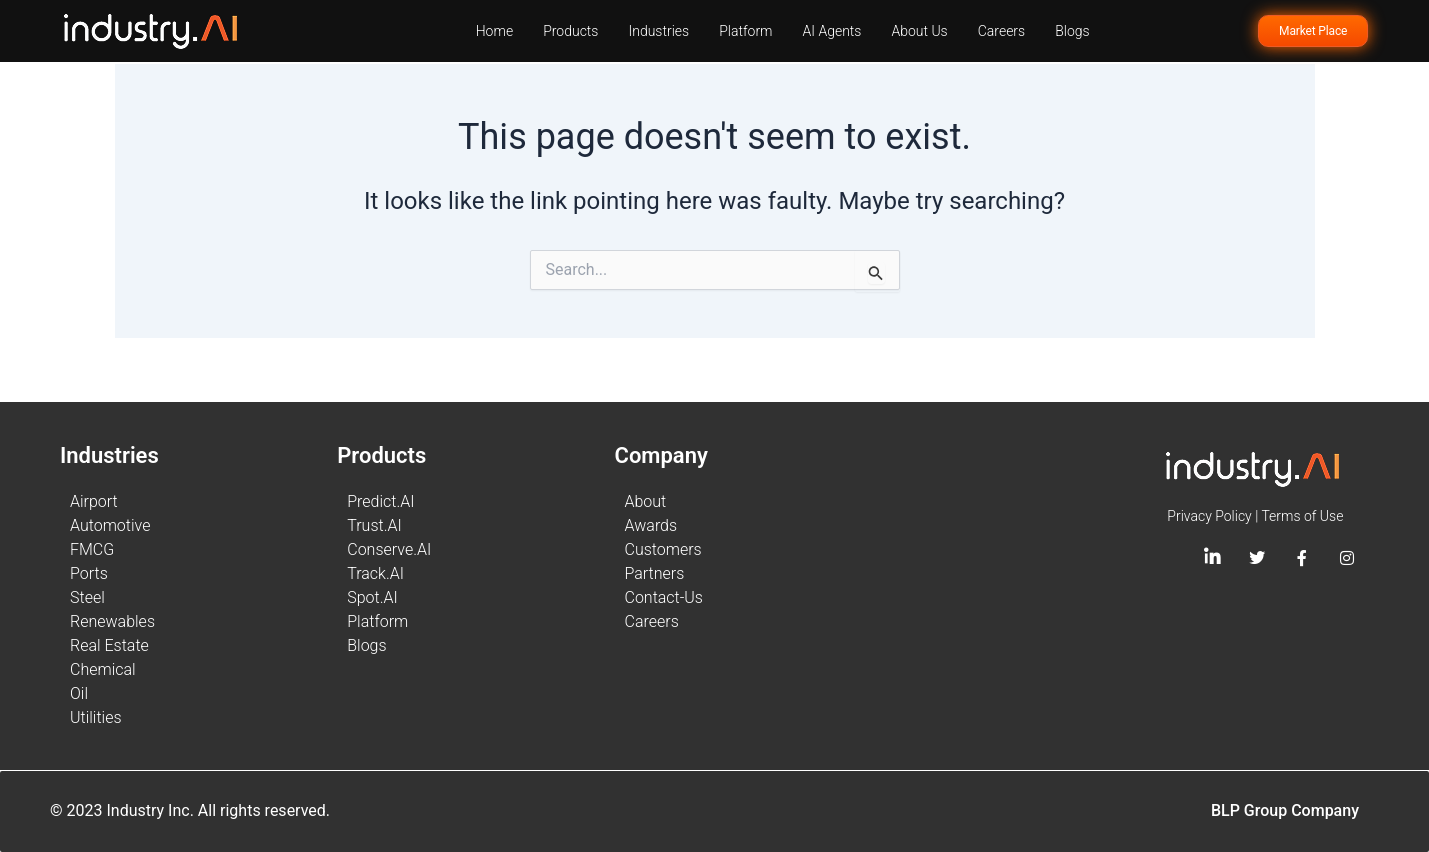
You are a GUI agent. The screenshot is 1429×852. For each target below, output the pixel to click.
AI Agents (832, 31)
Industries (658, 31)
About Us (919, 31)
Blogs (1072, 31)
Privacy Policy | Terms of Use (1255, 516)
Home (494, 31)
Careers (1001, 31)
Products (570, 31)
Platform (745, 31)
